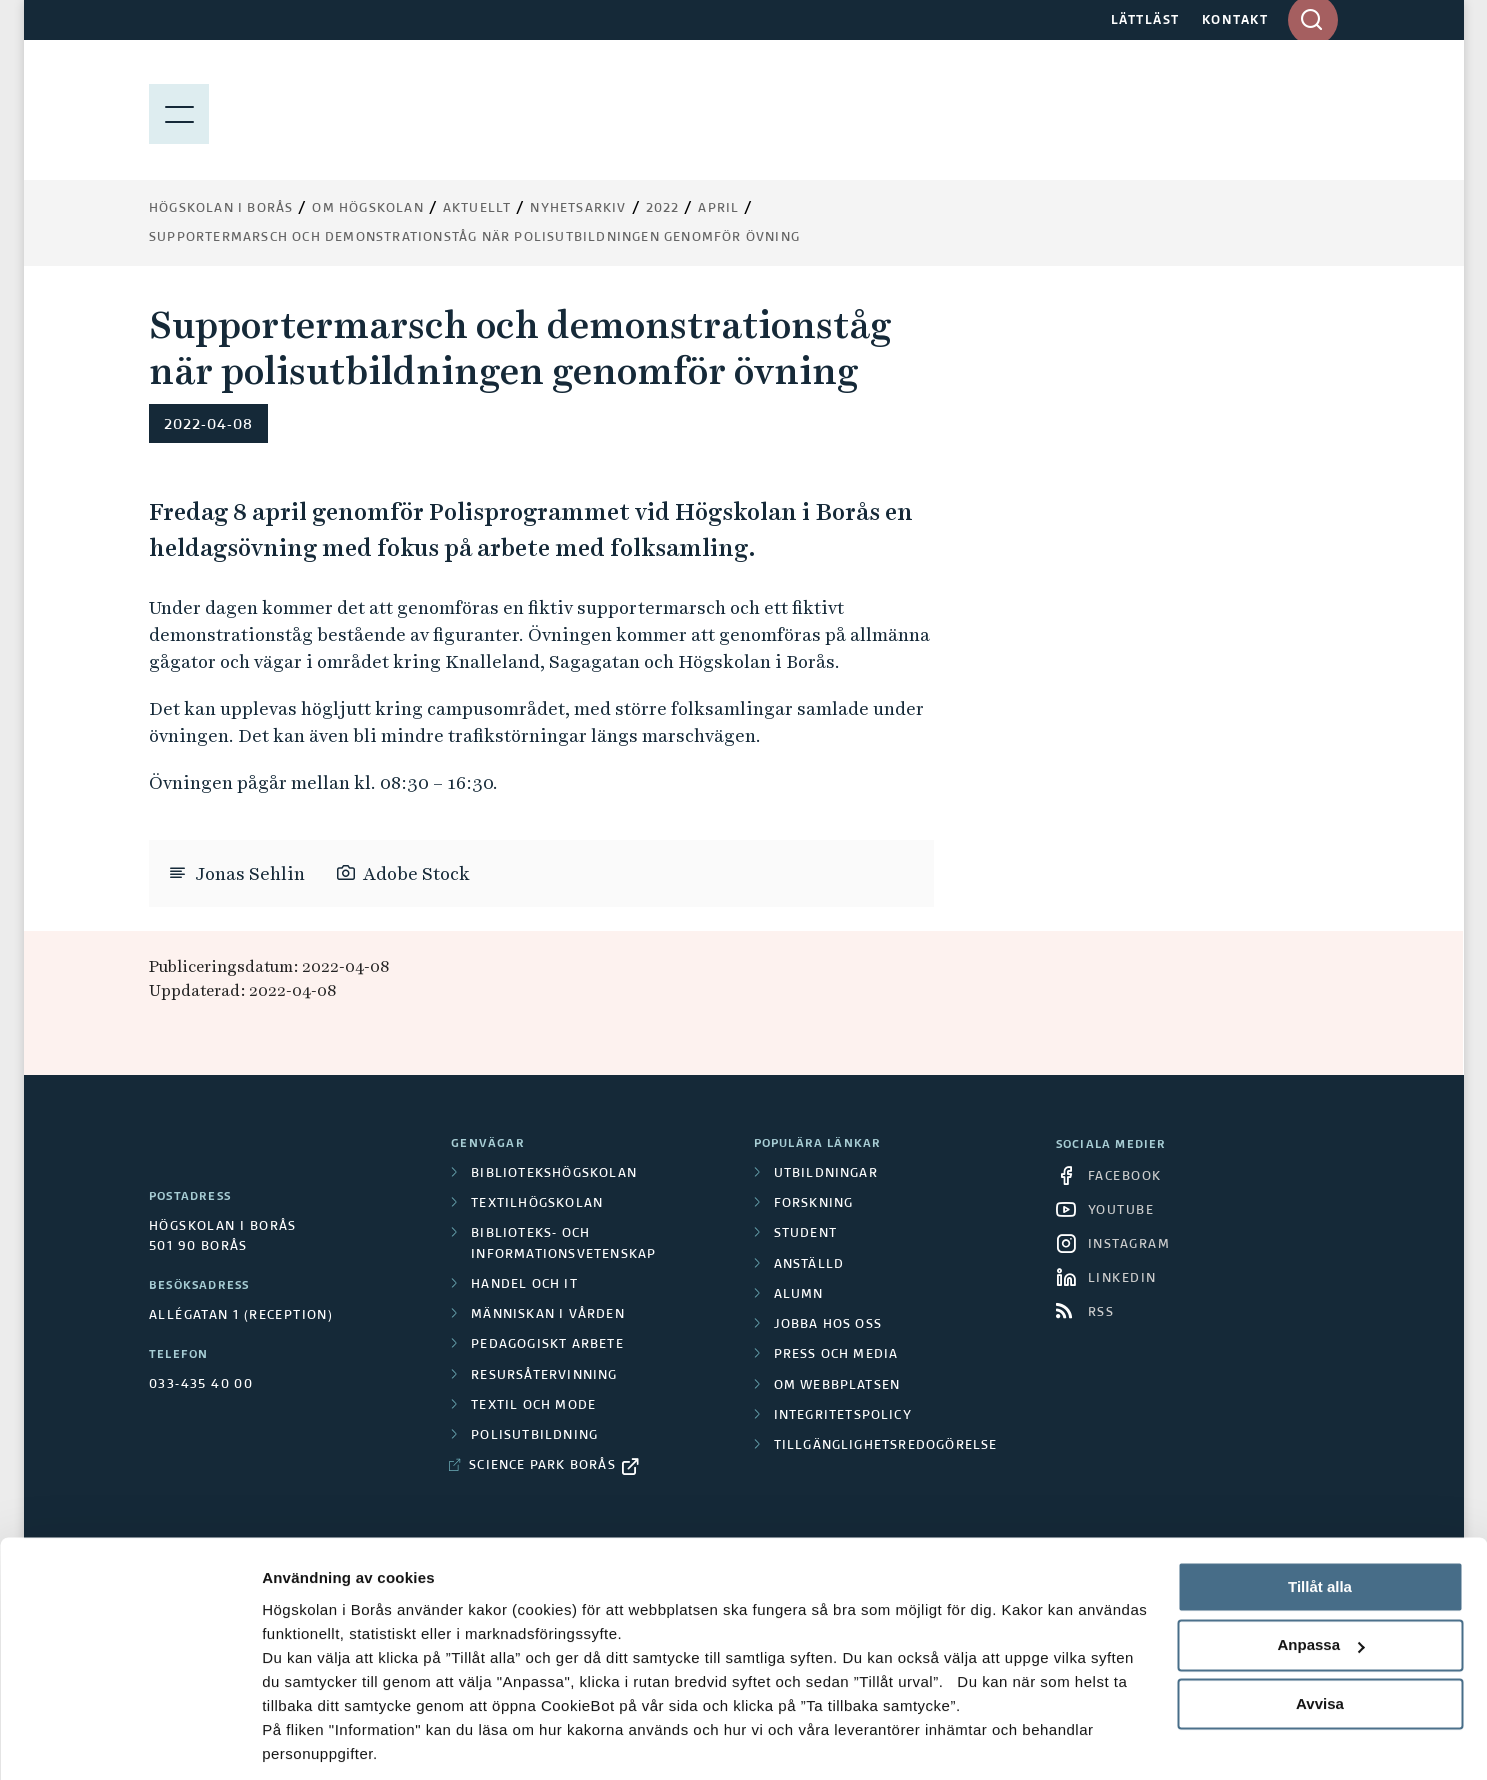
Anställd (809, 1265)
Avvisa (1320, 1635)
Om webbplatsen (837, 1386)
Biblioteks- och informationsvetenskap (563, 1244)
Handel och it (524, 1285)
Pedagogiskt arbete (547, 1345)
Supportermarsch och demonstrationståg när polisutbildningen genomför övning (474, 238)
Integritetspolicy (843, 1416)
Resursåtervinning (544, 1376)
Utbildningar (826, 1174)
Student (805, 1234)
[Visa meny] (179, 110)
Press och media (836, 1355)
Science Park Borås (542, 1466)
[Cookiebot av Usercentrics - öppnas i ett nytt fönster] (129, 1741)
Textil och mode (533, 1406)
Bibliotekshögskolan (554, 1174)
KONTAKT (1235, 21)
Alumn (799, 1295)
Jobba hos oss (828, 1325)
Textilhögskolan (537, 1204)
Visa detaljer (306, 1740)
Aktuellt (477, 209)
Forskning (814, 1204)
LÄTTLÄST (1145, 21)
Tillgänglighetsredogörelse (886, 1446)
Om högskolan (367, 209)
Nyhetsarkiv (578, 209)
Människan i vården (548, 1315)
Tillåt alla (1320, 1518)
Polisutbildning (534, 1436)
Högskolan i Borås (221, 209)
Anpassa (1320, 1577)
